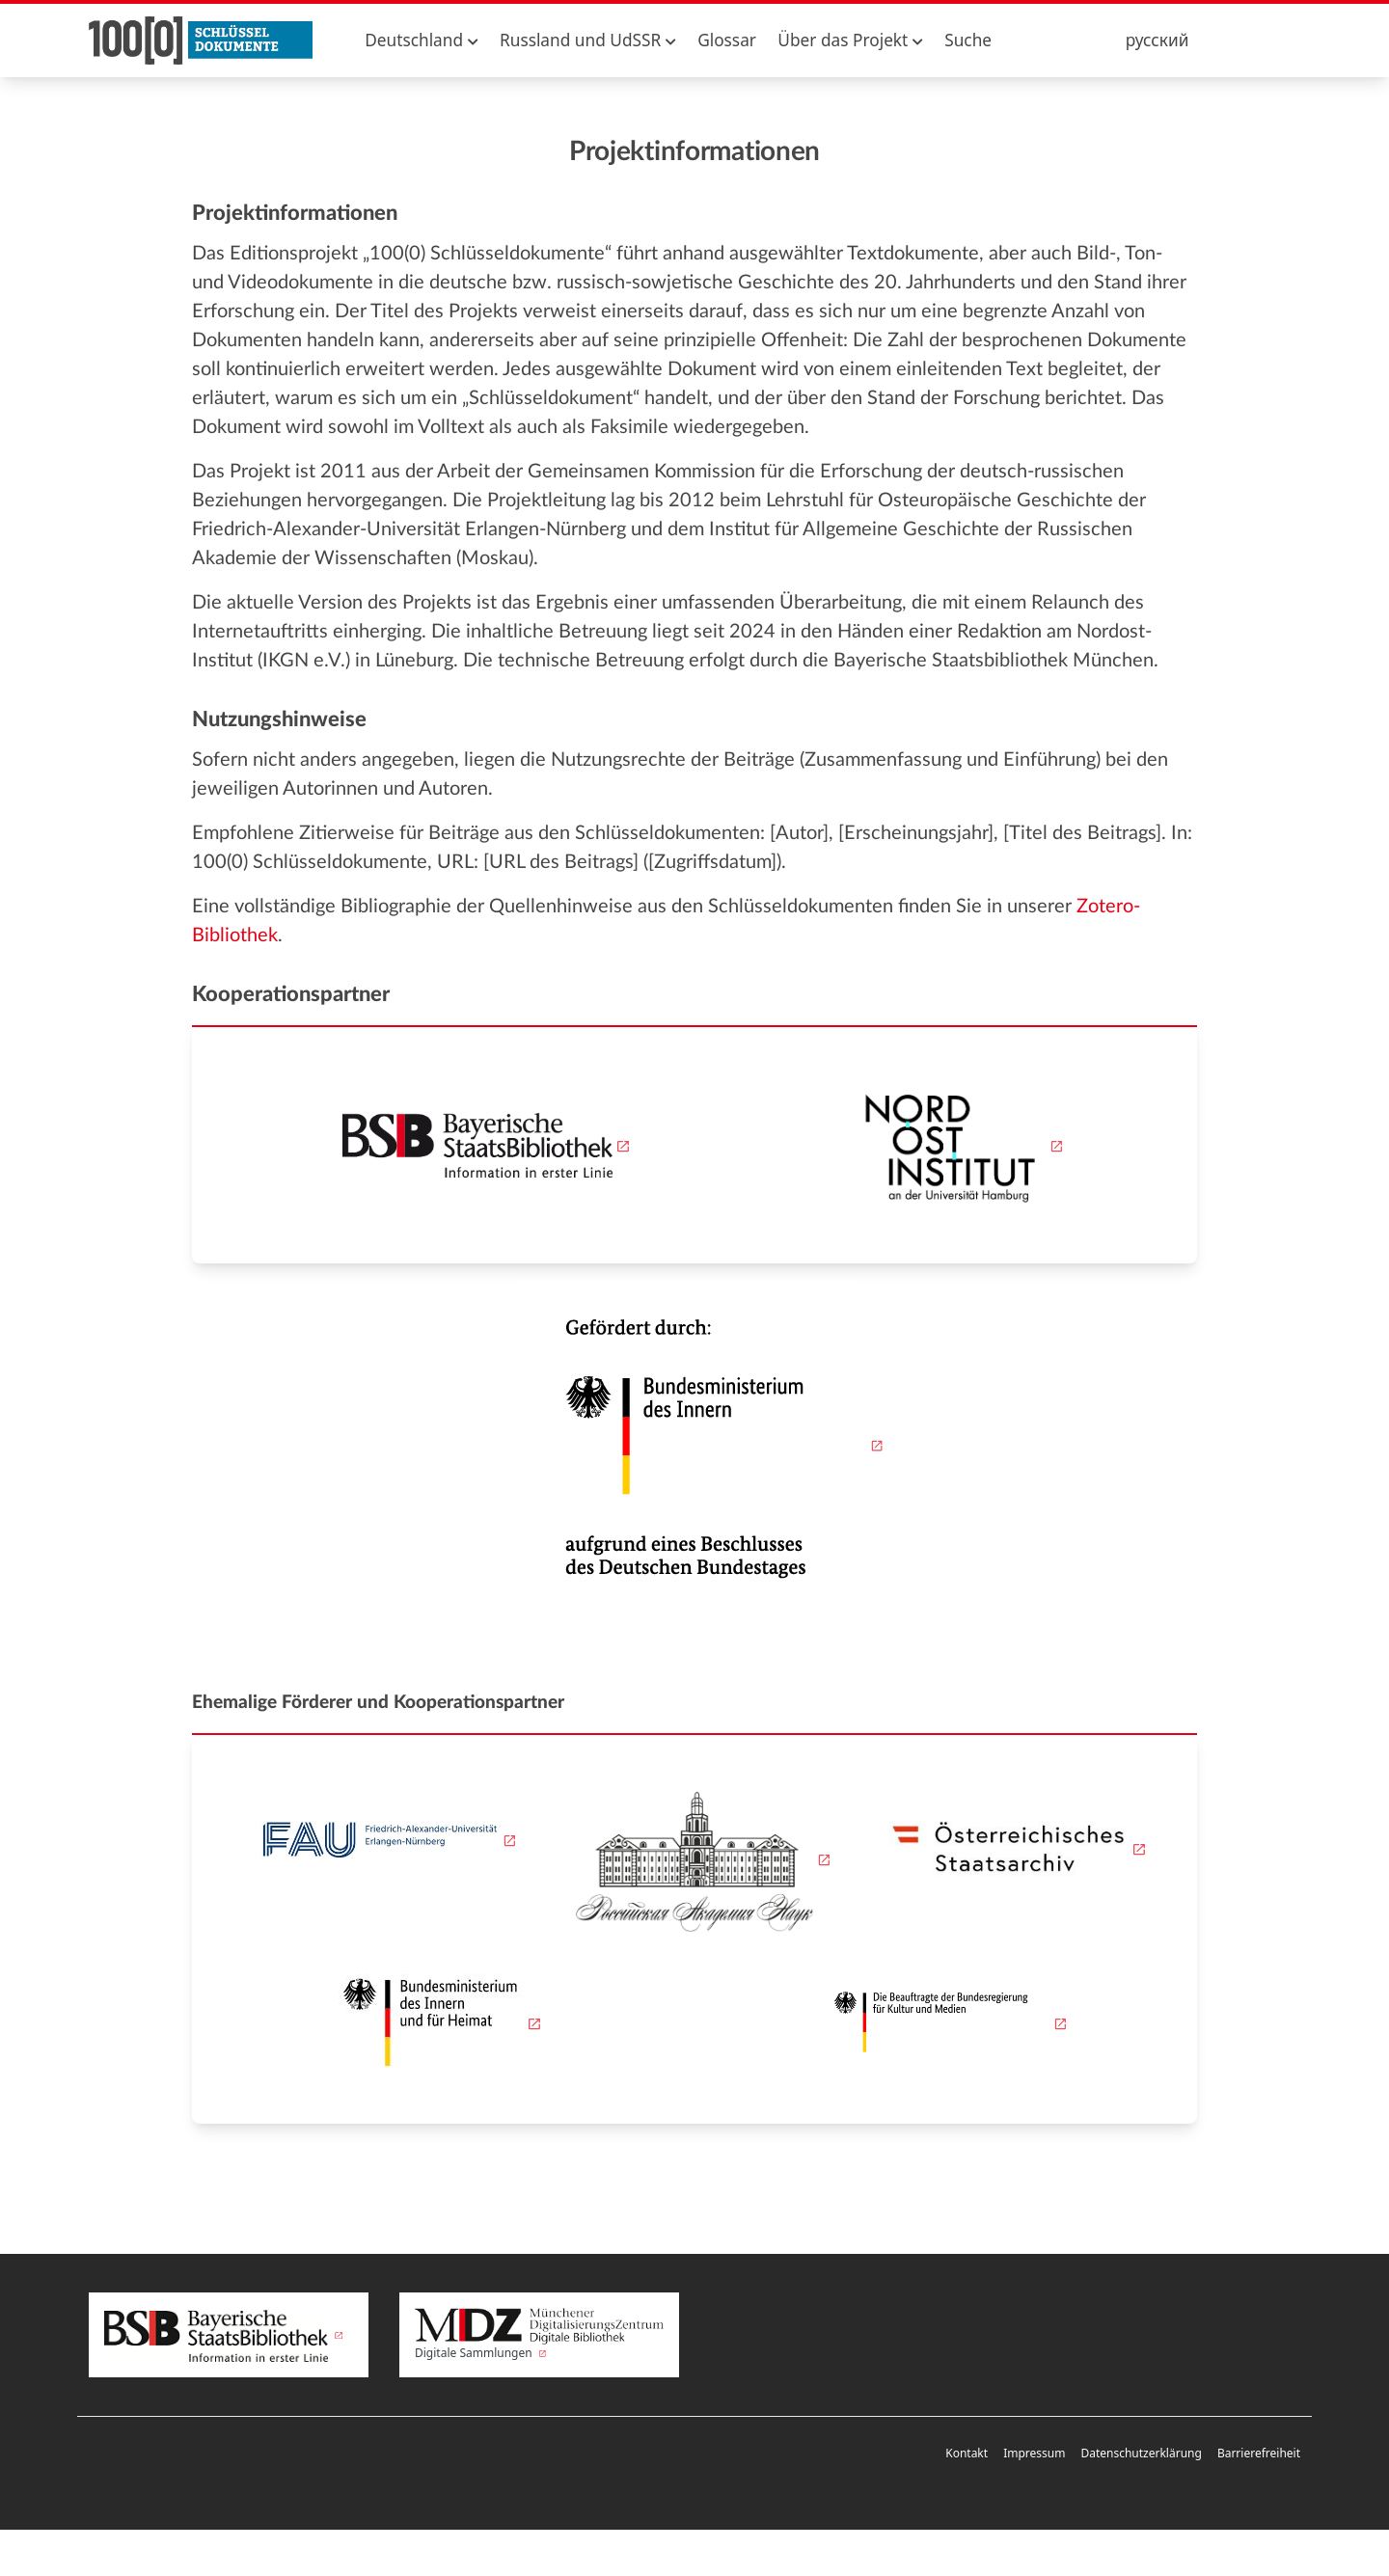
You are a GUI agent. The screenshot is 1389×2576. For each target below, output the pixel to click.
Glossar (726, 40)
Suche (968, 40)
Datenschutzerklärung (1140, 2453)
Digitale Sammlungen (539, 2335)
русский (1157, 40)
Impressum (1034, 2453)
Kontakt (966, 2453)
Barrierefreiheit (1258, 2453)
